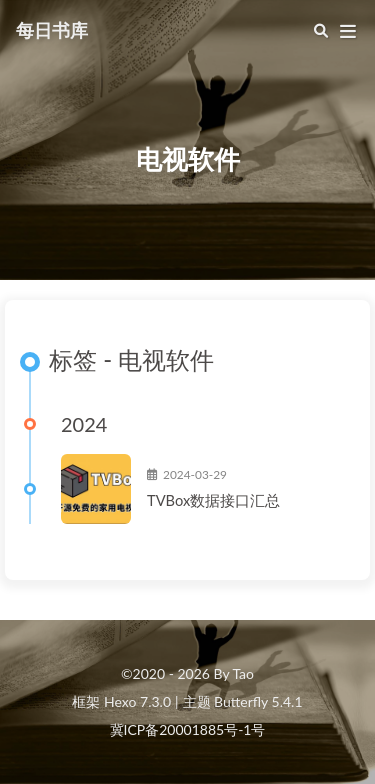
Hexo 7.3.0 (137, 701)
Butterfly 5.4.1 (258, 701)
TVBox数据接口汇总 (213, 500)
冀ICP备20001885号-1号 (188, 729)
